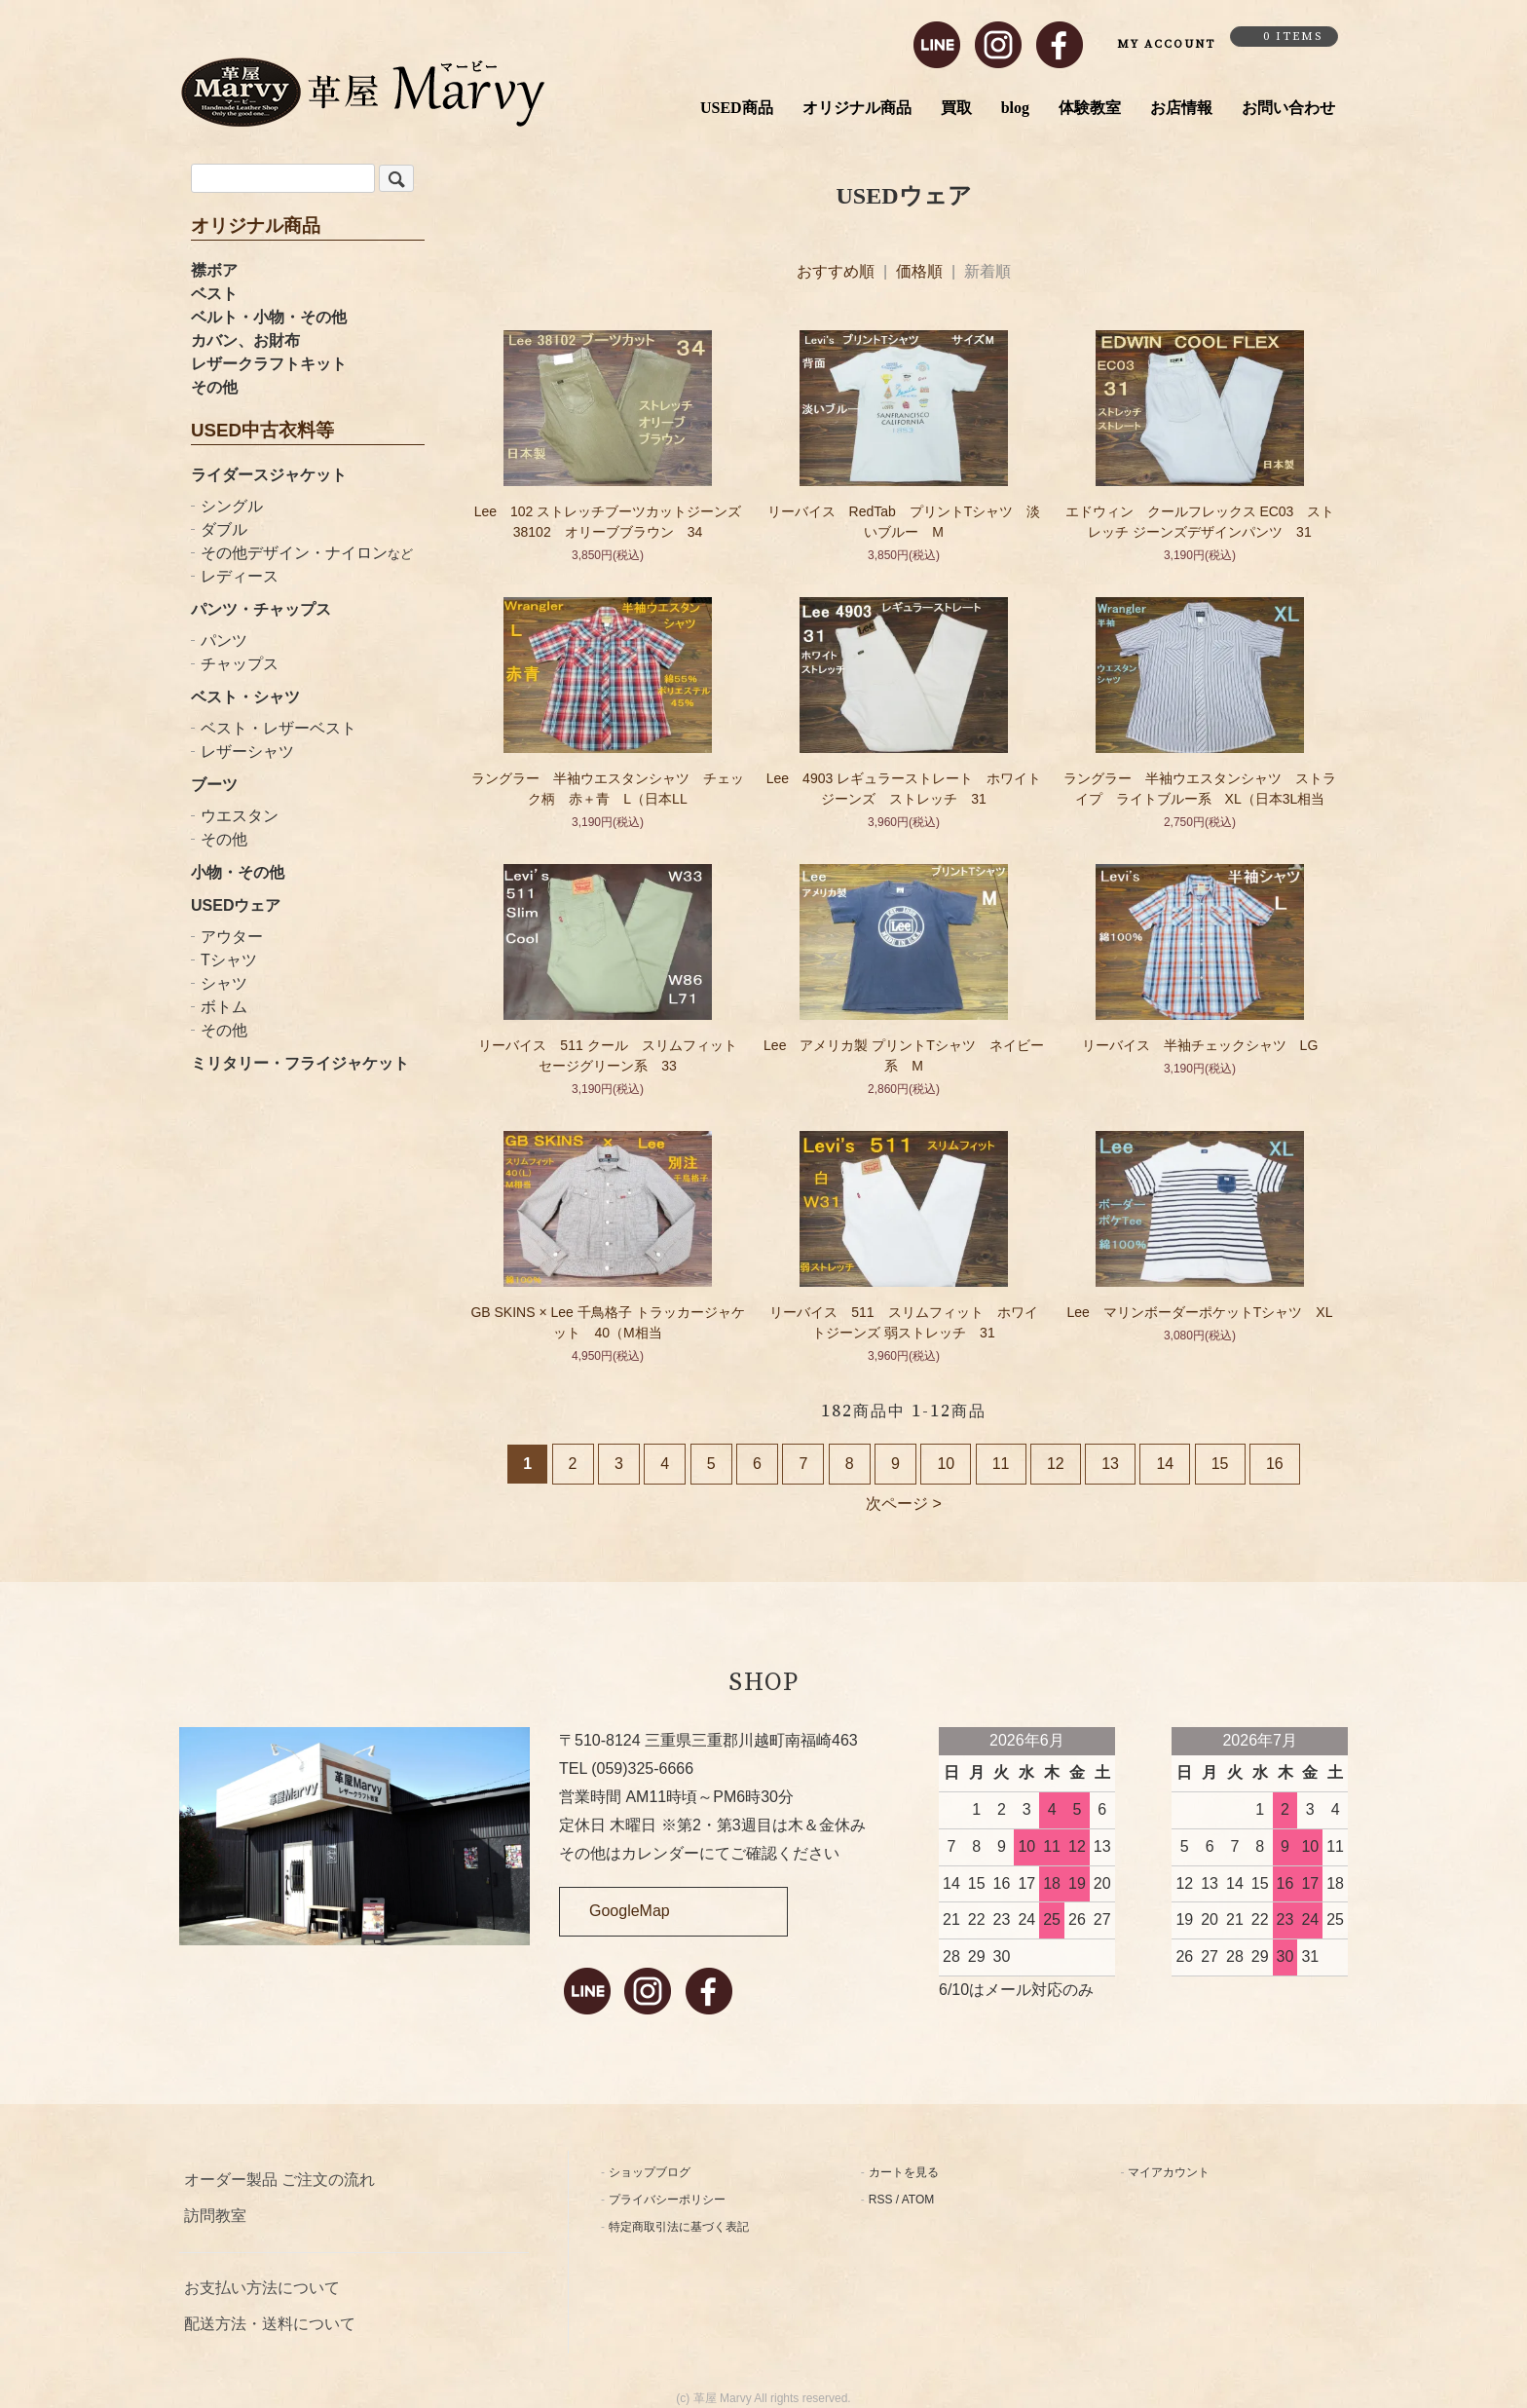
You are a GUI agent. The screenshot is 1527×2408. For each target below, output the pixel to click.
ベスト (214, 293)
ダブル (224, 529)
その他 (214, 387)
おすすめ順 (836, 271)
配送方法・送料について (269, 2323)
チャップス (240, 664)
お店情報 (1181, 107)
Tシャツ (229, 960)
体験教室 (1090, 107)
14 (1164, 1463)
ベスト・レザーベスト (278, 728)
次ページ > (904, 1503)
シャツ (224, 983)
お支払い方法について (262, 2287)
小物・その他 (237, 872)
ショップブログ (649, 2172)
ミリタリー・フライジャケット (300, 1063)
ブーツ (214, 784)
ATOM (918, 2199)
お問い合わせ (1288, 107)
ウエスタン (240, 816)
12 (1055, 1463)
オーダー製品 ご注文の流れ (279, 2179)
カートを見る (904, 2172)
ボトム (224, 1006)
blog (1015, 107)
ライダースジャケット (269, 475)
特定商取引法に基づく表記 (679, 2227)
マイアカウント (1169, 2172)
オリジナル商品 (857, 107)
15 (1220, 1463)
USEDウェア (235, 905)
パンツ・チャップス (261, 609)
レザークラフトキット (269, 364)
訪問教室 (215, 2215)
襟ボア (214, 270)
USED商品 (736, 107)
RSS (881, 2199)
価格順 (919, 271)
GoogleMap (629, 1910)
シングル (232, 506)
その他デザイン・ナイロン (307, 553)
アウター (232, 936)
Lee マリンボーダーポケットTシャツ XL (1199, 1312)
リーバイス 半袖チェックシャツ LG (1200, 1045)
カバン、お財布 (245, 340)
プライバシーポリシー (667, 2199)
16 (1275, 1463)
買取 (956, 107)
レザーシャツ (247, 751)
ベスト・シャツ (245, 697)
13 (1110, 1463)
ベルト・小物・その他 (269, 317)
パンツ (224, 640)
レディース (240, 576)
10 (945, 1463)
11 (1001, 1463)
